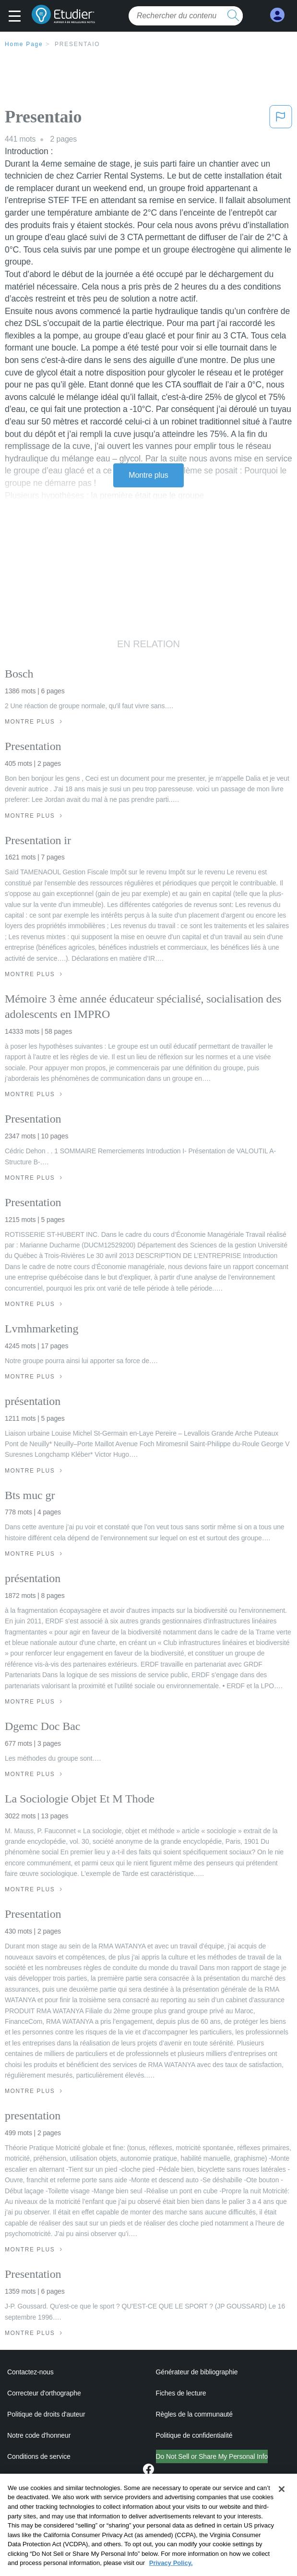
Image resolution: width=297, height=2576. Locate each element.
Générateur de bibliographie (197, 2372)
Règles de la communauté (194, 2414)
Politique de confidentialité (194, 2435)
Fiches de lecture (181, 2393)
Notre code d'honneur (39, 2435)
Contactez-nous (30, 2372)
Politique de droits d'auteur (46, 2414)
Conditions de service (39, 2456)
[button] (17, 17)
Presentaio (77, 44)
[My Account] (277, 15)
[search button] (233, 15)
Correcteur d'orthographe (44, 2393)
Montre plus (148, 475)
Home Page (24, 44)
